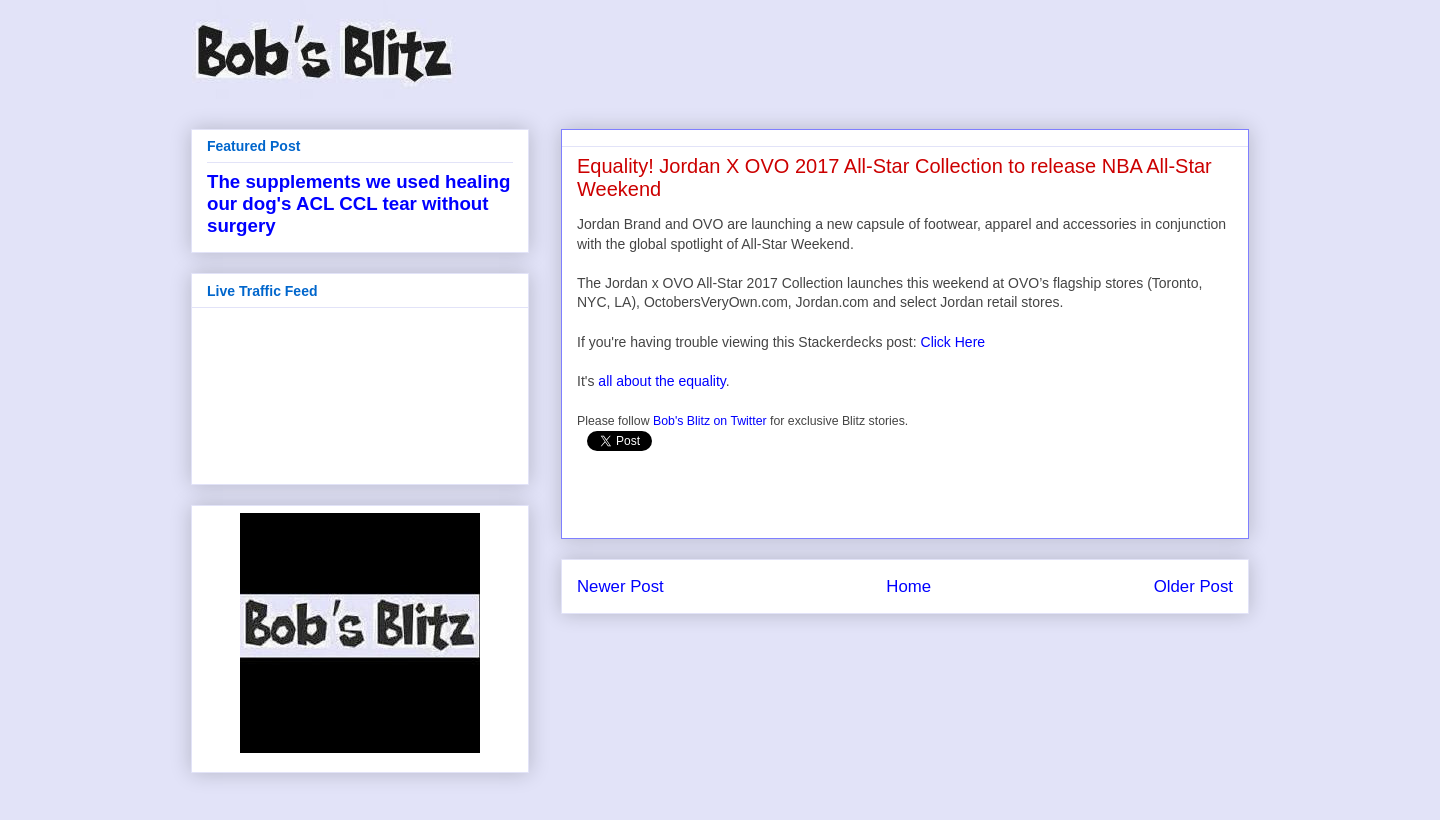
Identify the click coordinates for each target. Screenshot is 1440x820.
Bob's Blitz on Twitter (710, 421)
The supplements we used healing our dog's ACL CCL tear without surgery (358, 203)
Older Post (1193, 586)
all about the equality (661, 381)
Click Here (953, 342)
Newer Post (620, 586)
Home (908, 586)
